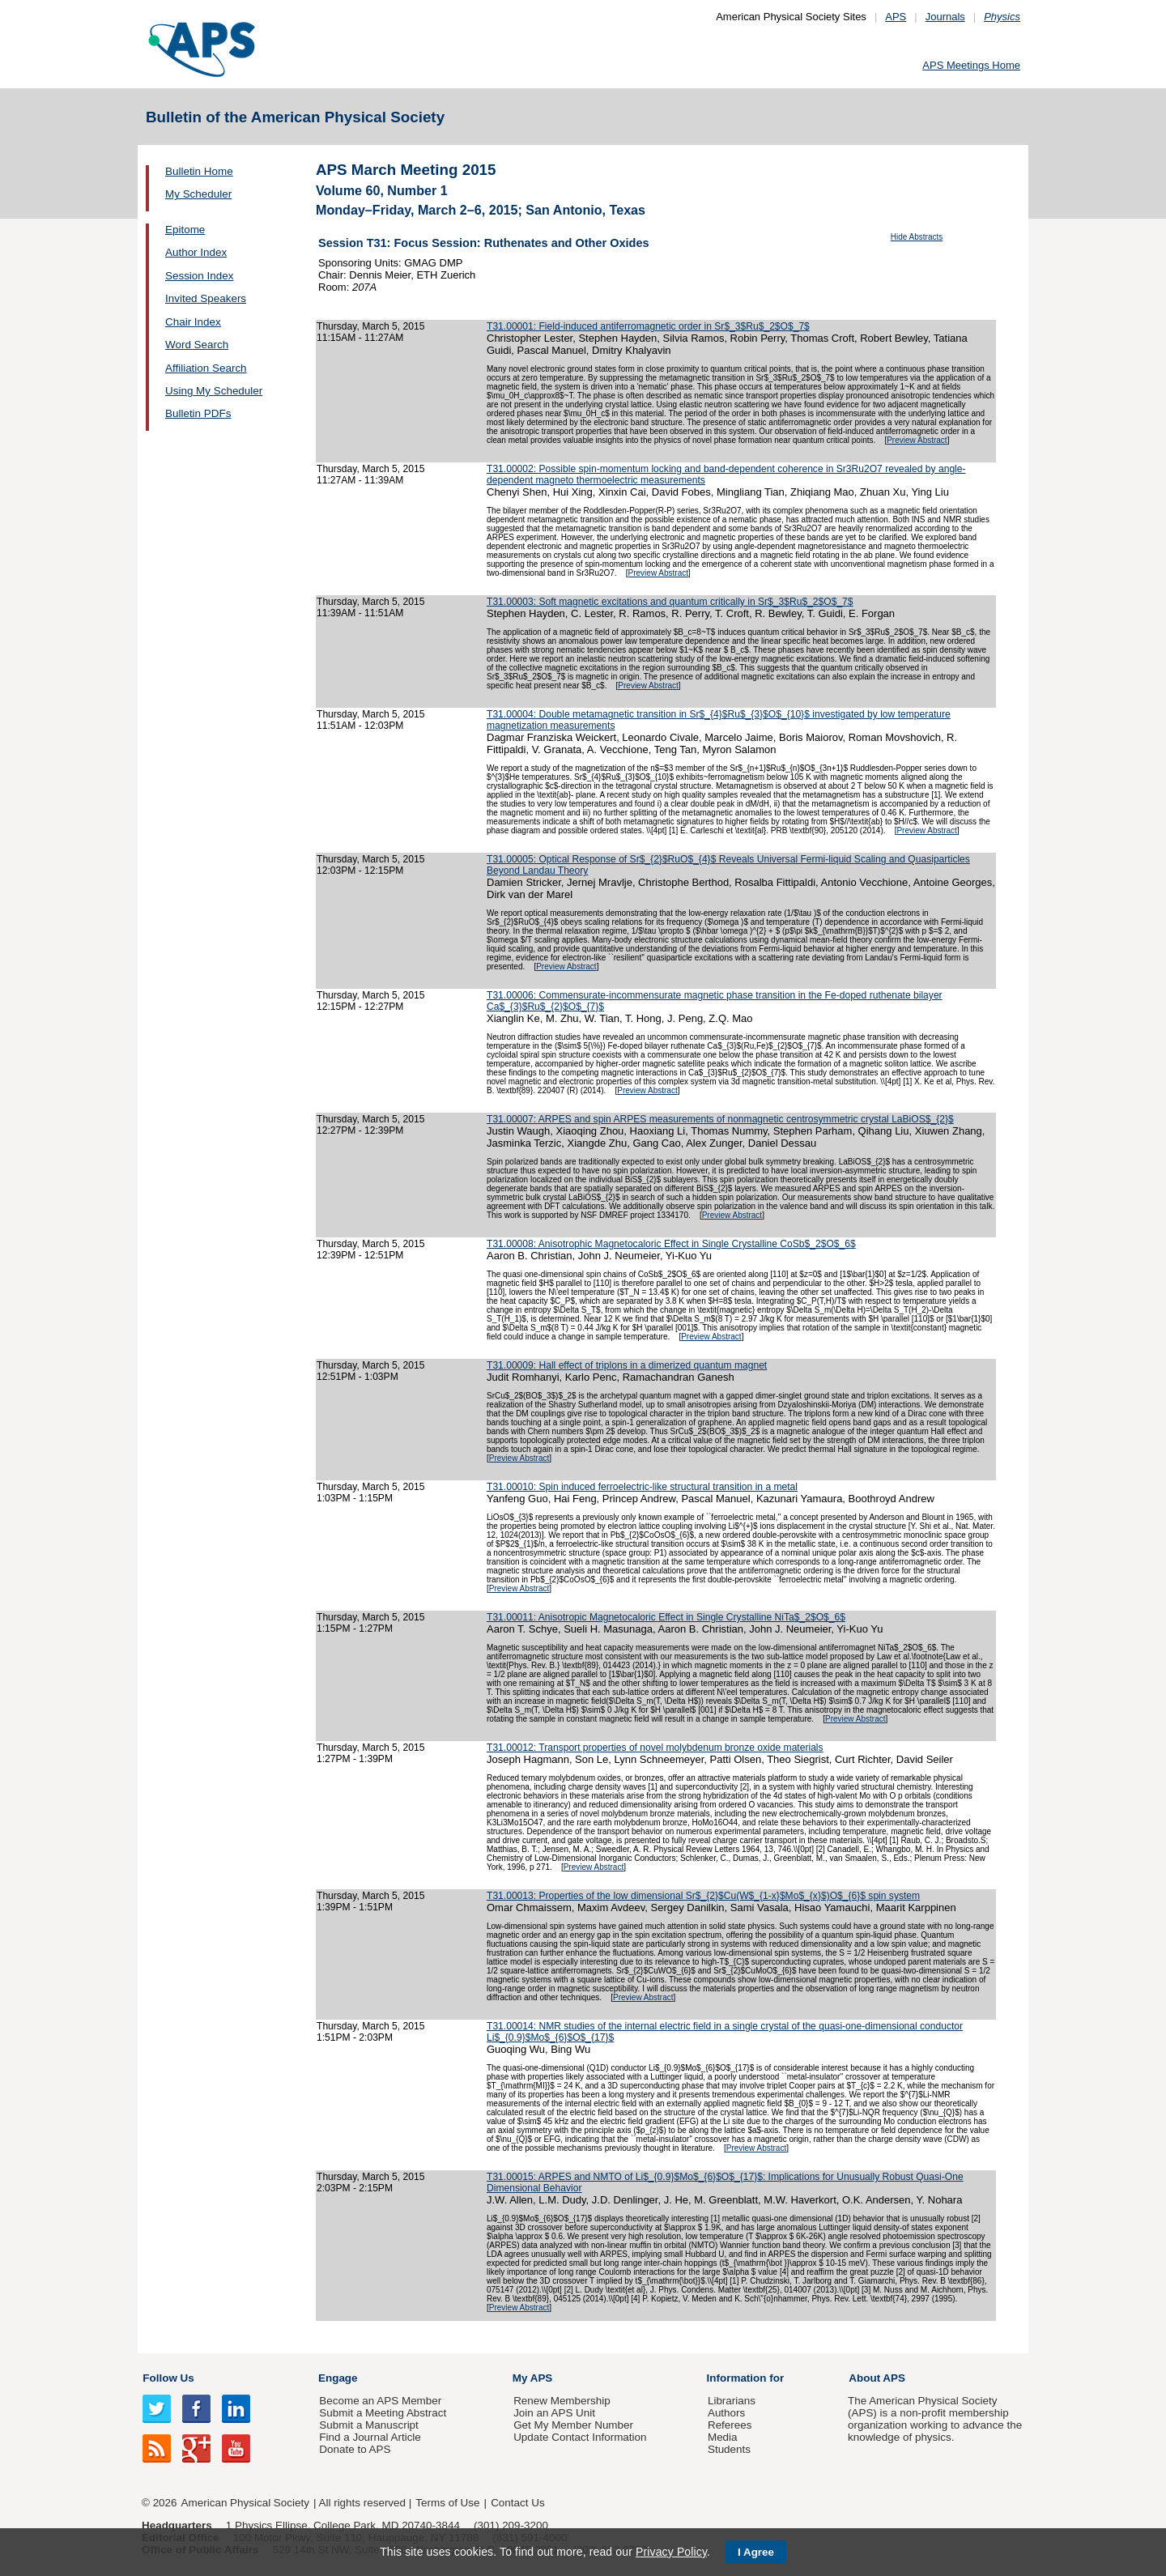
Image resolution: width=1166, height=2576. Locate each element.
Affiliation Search (206, 368)
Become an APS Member (380, 2401)
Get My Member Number (573, 2425)
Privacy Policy (671, 2551)
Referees (730, 2425)
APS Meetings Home (971, 65)
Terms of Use (447, 2503)
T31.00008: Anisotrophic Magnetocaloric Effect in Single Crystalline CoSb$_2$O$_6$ (671, 1244)
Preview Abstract (917, 440)
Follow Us (168, 2378)
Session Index (199, 276)
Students (729, 2449)
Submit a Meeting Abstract (382, 2413)
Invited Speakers (205, 298)
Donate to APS (354, 2449)
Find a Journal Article (369, 2437)
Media (723, 2437)
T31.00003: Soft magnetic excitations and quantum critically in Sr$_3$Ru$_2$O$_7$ (670, 601)
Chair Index (193, 322)
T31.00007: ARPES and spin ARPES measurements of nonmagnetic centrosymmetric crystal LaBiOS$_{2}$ (720, 1119)
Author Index (196, 252)
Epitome (185, 230)
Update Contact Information (579, 2437)
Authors (726, 2413)
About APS (877, 2378)
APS (895, 17)
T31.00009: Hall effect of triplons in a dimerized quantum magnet (627, 1365)
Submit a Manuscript (368, 2425)
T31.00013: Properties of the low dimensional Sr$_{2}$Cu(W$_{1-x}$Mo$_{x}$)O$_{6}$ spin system (703, 1895)
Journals (945, 17)
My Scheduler (198, 194)
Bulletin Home (199, 171)
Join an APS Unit (554, 2413)
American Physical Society (245, 2503)
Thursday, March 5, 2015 (370, 326)
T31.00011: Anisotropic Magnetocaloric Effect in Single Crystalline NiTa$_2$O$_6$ (666, 1617)
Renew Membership (562, 2401)
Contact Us (517, 2503)
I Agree (756, 2552)
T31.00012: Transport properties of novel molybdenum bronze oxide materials (655, 1747)
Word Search (196, 344)
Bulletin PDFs (198, 413)
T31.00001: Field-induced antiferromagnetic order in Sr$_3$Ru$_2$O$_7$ (648, 326)
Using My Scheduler (213, 391)
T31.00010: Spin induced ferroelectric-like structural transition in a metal (642, 1486)
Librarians (731, 2401)
